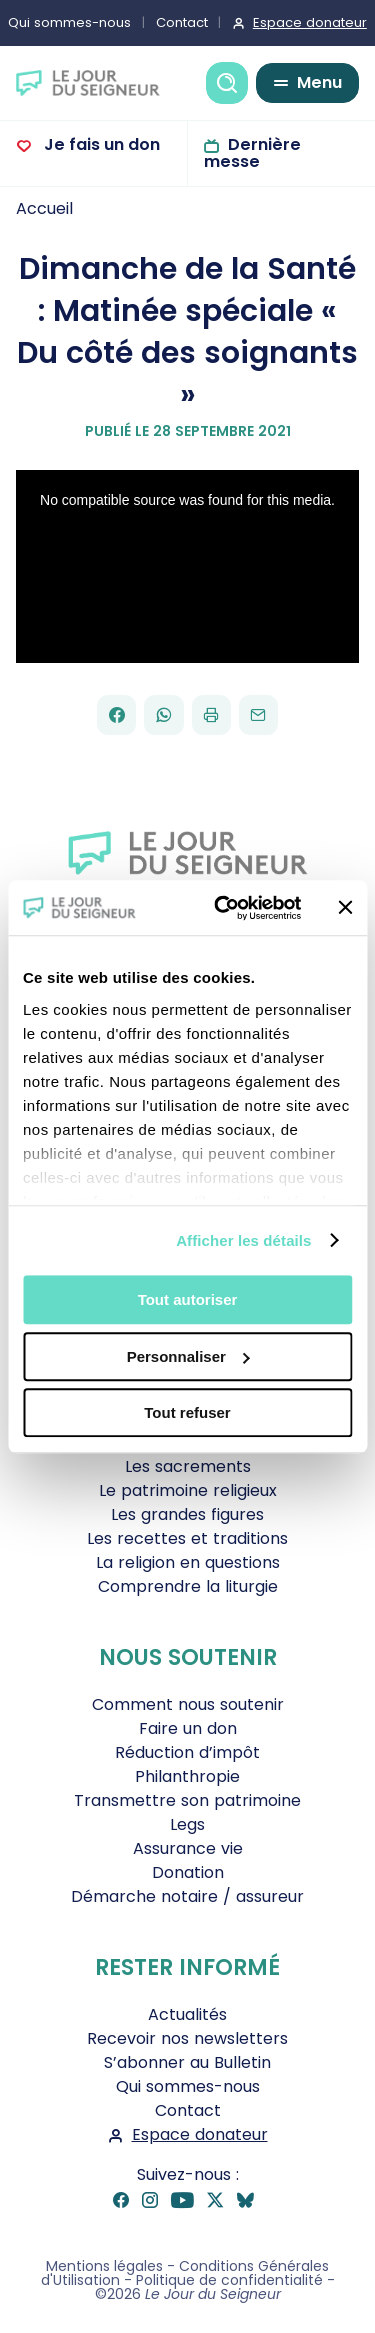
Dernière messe (252, 153)
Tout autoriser (188, 1299)
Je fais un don (100, 144)
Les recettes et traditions (187, 1538)
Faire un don (188, 1728)
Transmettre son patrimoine (187, 1800)
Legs (187, 1824)
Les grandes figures (187, 1514)
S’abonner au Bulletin (187, 2062)
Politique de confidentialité (229, 2280)
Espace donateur (200, 2134)
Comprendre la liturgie (188, 1586)
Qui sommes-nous (188, 2086)
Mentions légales (104, 2266)
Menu (319, 82)
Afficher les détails (243, 1240)
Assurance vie (188, 1848)
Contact (182, 22)
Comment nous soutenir (188, 1704)
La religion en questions (188, 1562)
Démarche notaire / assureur (187, 1896)
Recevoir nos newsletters (187, 2038)
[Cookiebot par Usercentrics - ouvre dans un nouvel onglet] (223, 908)
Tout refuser (187, 1412)
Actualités (187, 2014)
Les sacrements (188, 1466)
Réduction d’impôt (187, 1752)
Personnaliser (188, 1356)
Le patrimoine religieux (188, 1490)
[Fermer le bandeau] (345, 908)
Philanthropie (187, 1776)
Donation (188, 1872)
